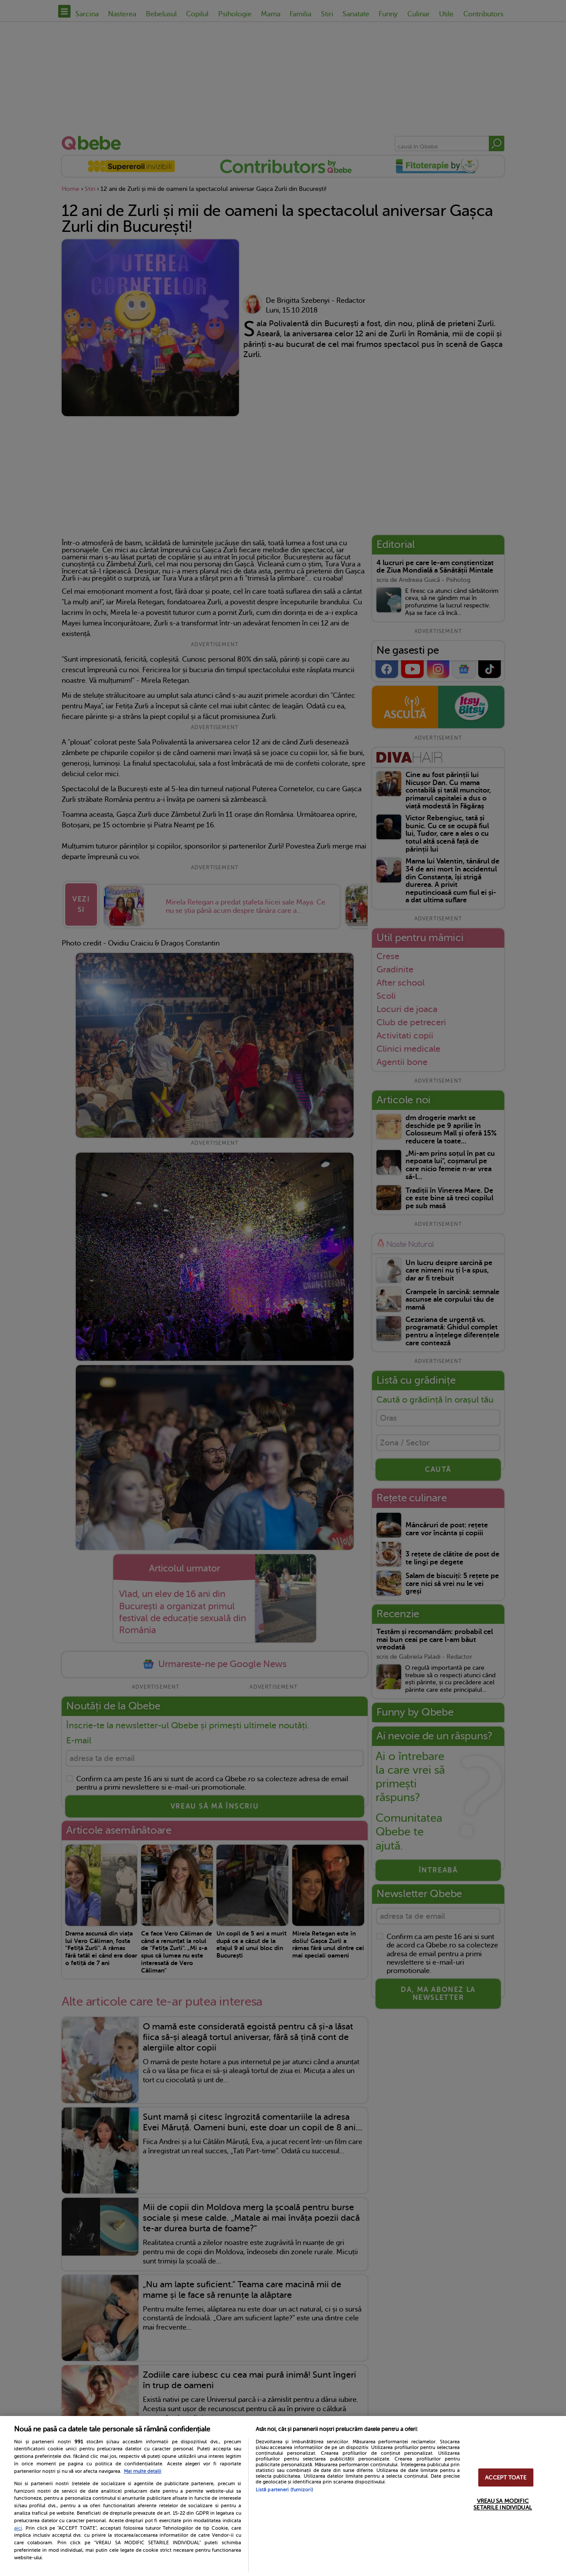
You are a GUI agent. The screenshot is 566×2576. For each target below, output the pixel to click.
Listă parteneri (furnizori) (284, 2490)
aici (18, 2528)
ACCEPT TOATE (505, 2477)
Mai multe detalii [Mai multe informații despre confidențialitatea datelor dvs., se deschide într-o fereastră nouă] (142, 2471)
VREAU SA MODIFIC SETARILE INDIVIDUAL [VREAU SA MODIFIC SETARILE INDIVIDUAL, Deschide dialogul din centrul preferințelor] (502, 2504)
